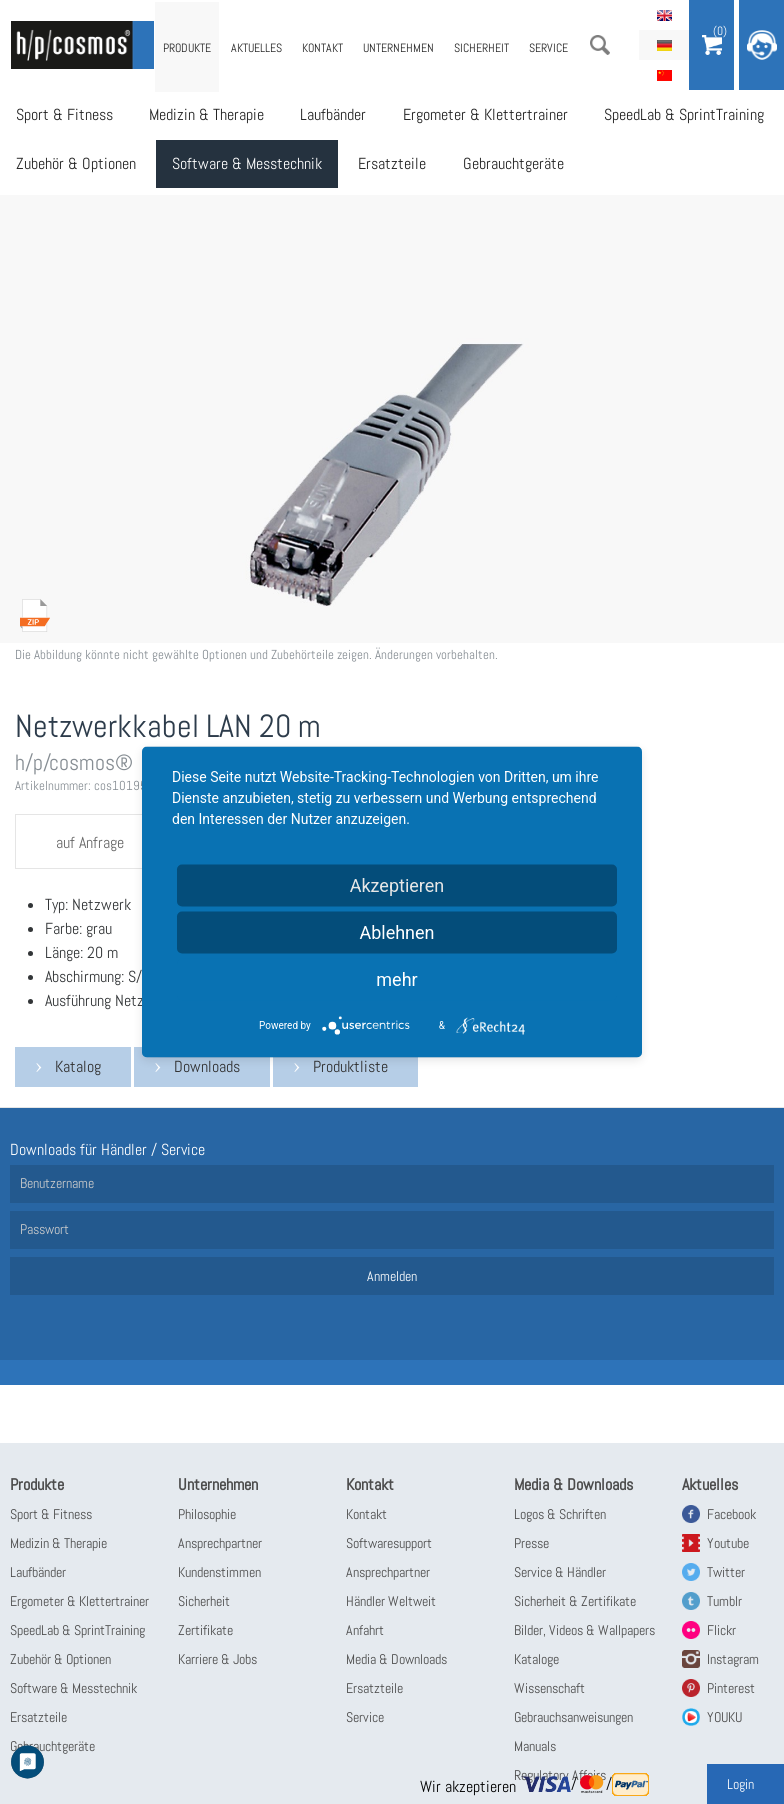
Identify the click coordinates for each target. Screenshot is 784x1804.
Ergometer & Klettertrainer (477, 115)
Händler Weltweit (391, 1601)
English (664, 15)
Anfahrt (365, 1630)
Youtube (728, 1543)
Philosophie (207, 1514)
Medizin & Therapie (203, 115)
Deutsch (664, 45)
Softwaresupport (389, 1543)
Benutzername (57, 1183)
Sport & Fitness (63, 115)
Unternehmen (398, 48)
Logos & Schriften (560, 1514)
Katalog (78, 1066)
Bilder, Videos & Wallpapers (584, 1630)
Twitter (726, 1572)
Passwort (44, 1229)
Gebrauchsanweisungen (573, 1717)
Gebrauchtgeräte (505, 165)
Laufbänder (328, 115)
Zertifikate (205, 1630)
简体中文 (664, 75)
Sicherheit (481, 48)
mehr (396, 979)
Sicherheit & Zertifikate (575, 1601)
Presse (531, 1543)
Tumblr (724, 1601)
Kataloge (536, 1659)
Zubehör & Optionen (75, 165)
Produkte (187, 48)
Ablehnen (396, 932)
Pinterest (731, 1688)
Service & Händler (560, 1572)
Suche (600, 45)
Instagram (733, 1659)
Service (548, 48)
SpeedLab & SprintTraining (674, 115)
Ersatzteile (387, 165)
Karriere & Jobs (217, 1659)
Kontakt (322, 48)
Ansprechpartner (220, 1543)
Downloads (207, 1066)
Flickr (721, 1630)
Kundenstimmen (219, 1572)
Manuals (535, 1746)
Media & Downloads (396, 1659)
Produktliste (350, 1066)
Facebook (731, 1514)
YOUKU (724, 1717)
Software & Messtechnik (244, 165)
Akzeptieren (397, 885)
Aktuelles (256, 48)
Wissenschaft (549, 1688)
